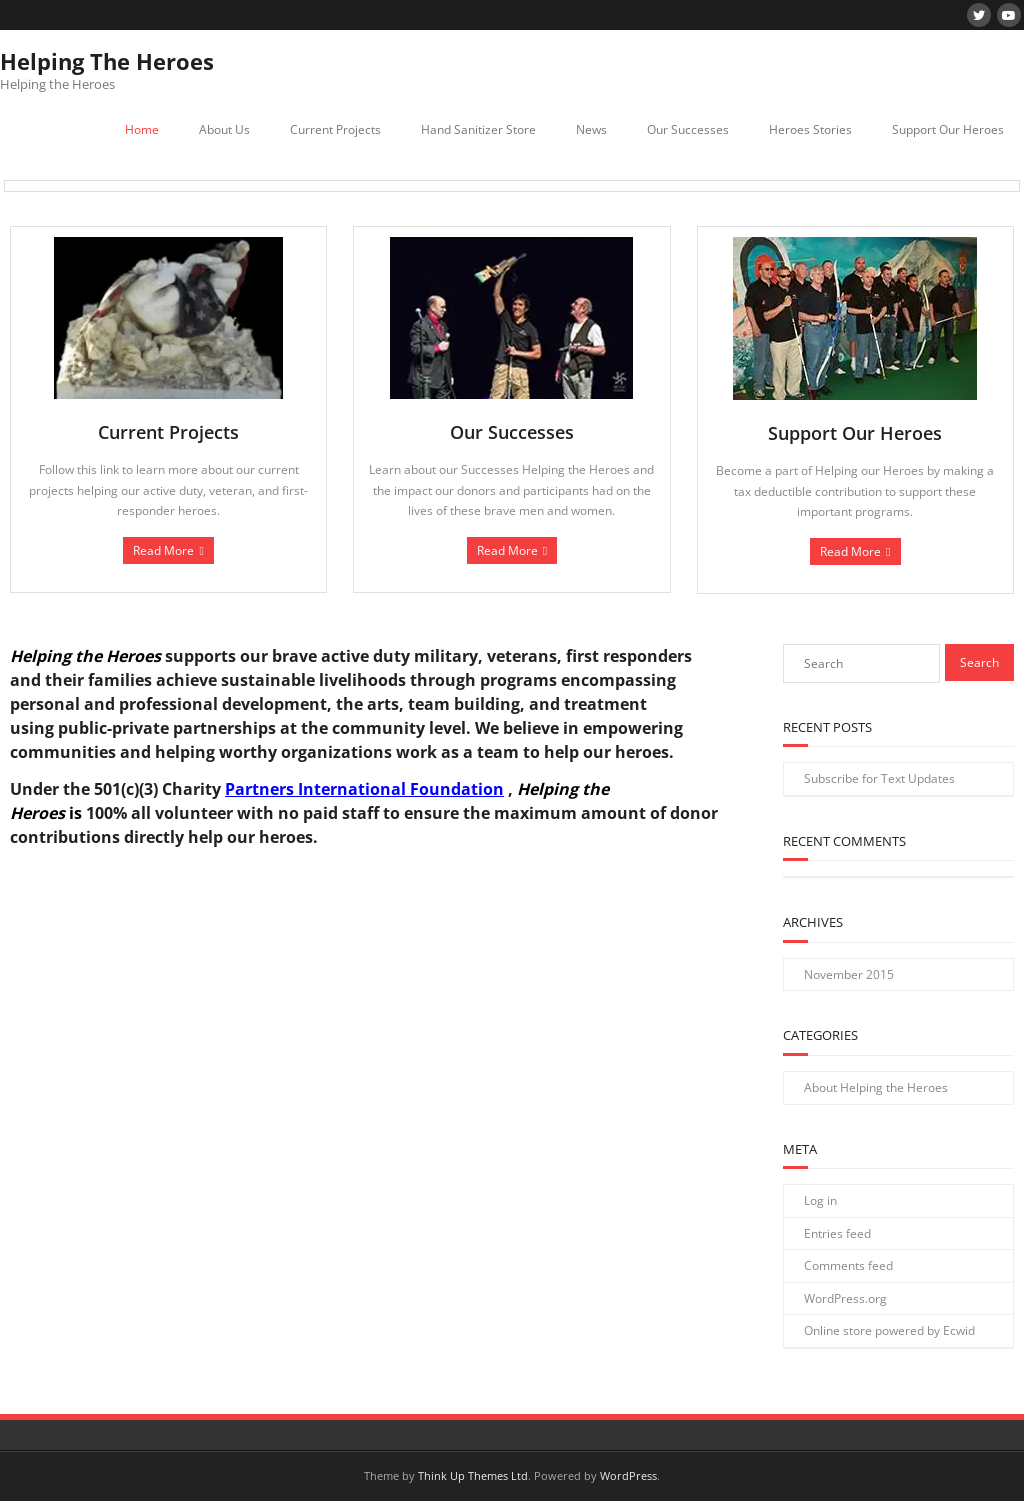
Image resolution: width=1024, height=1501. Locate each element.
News (591, 129)
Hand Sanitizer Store (478, 129)
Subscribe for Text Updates (879, 778)
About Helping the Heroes (876, 1087)
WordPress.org (845, 1298)
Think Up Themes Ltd (473, 1475)
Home (142, 129)
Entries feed (837, 1233)
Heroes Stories (810, 129)
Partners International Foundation (364, 789)
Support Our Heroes (948, 129)
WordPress (628, 1475)
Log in (820, 1200)
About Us (224, 129)
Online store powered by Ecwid (889, 1330)
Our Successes (688, 129)
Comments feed (848, 1265)
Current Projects (335, 129)
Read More (163, 550)
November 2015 (849, 974)
